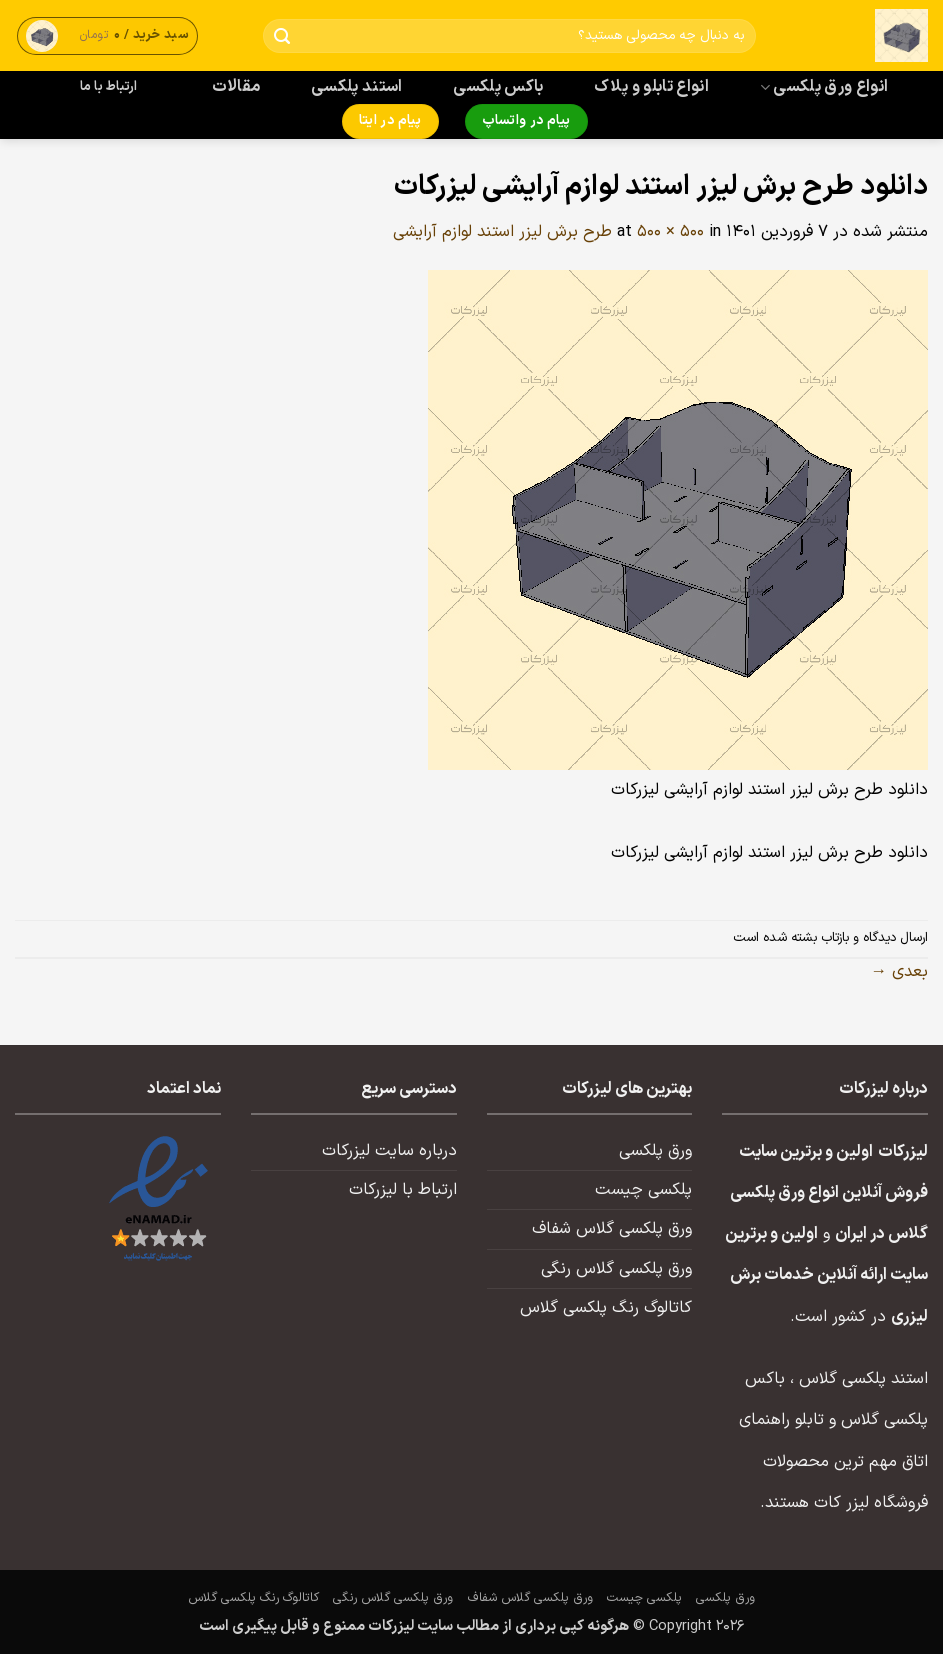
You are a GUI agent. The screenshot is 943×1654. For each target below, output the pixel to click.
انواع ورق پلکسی (824, 87)
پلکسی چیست (643, 1190)
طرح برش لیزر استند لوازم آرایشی (502, 232)
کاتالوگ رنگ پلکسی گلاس (606, 1308)
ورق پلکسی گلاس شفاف (612, 1229)
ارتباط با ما (109, 87)
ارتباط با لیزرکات (403, 1190)
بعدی (899, 972)
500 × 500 (670, 232)
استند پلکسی (357, 87)
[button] (108, 35)
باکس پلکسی (498, 87)
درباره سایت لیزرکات (389, 1151)
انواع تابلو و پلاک (651, 87)
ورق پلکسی (655, 1151)
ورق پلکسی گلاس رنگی (616, 1269)
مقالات (236, 87)
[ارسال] (282, 36)
